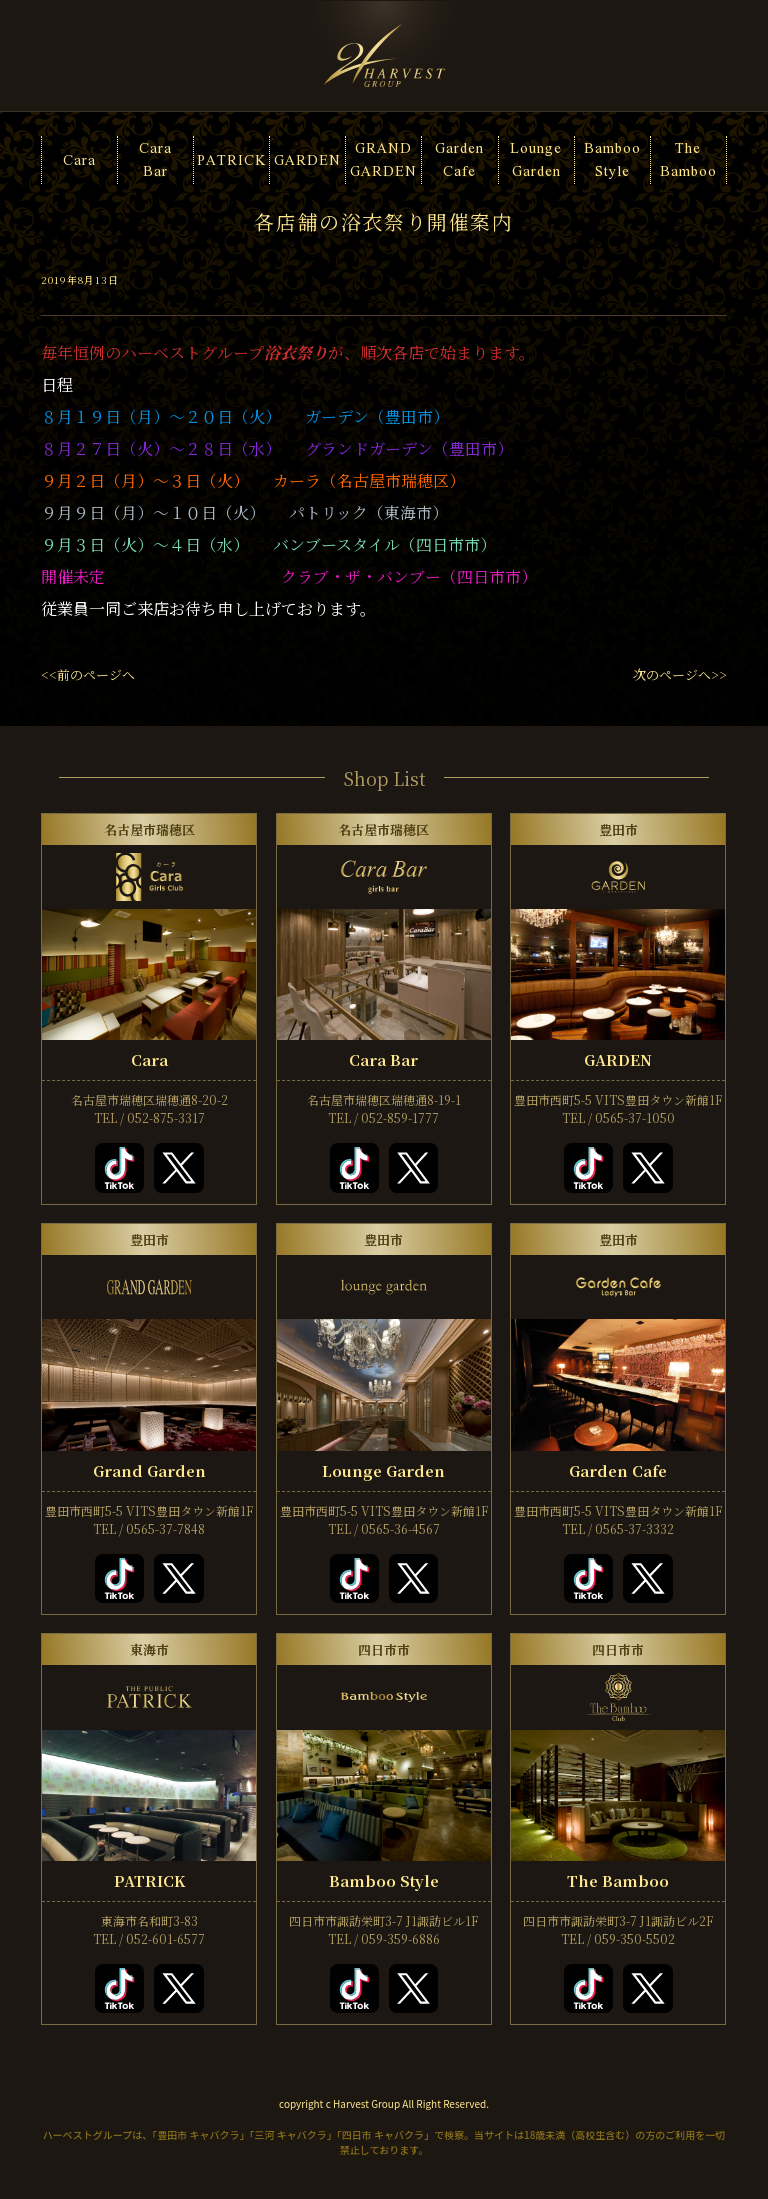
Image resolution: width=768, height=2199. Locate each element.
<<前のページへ (88, 674)
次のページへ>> (680, 674)
